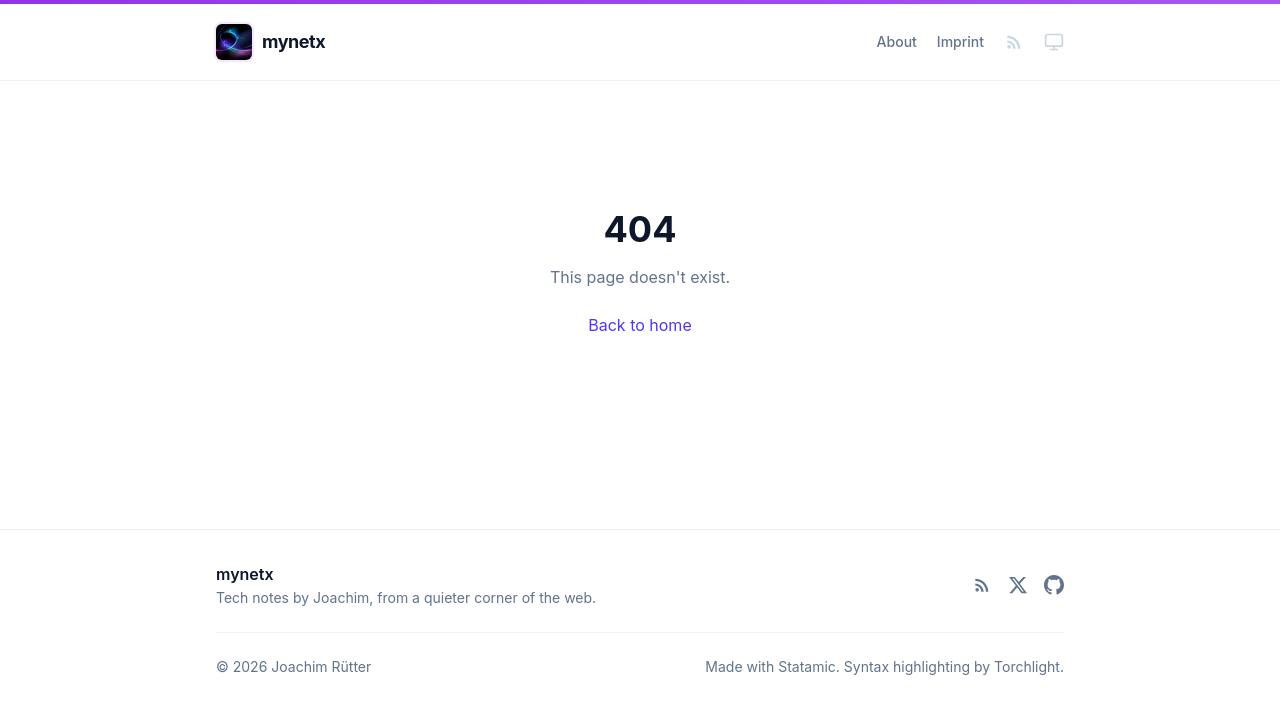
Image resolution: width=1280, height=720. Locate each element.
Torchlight (1027, 666)
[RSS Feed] (1014, 42)
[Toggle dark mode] (1054, 42)
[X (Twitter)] (1018, 585)
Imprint (960, 41)
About (897, 41)
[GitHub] (1054, 585)
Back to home (639, 325)
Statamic (807, 666)
